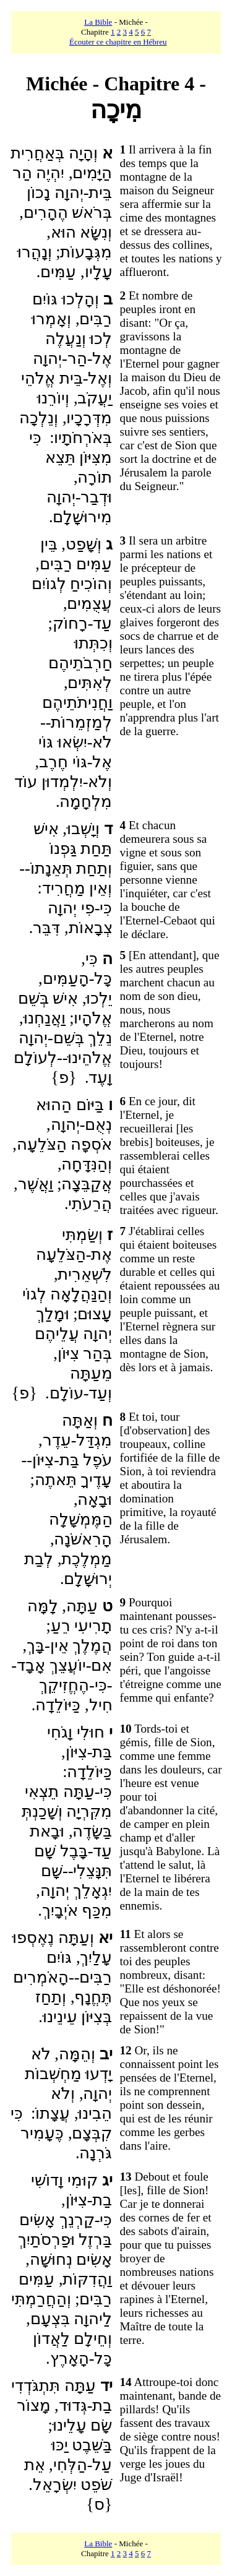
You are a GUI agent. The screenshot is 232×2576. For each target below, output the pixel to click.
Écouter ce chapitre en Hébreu (117, 41)
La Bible (98, 22)
